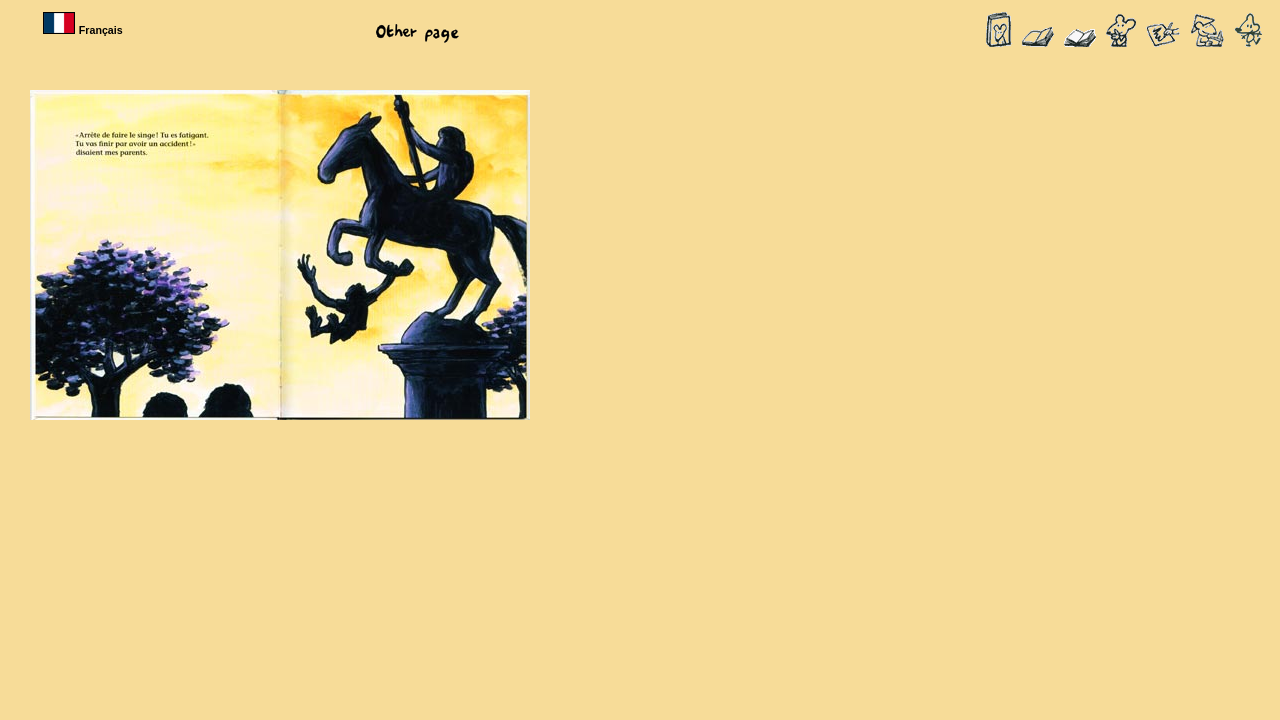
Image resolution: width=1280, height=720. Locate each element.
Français (85, 30)
